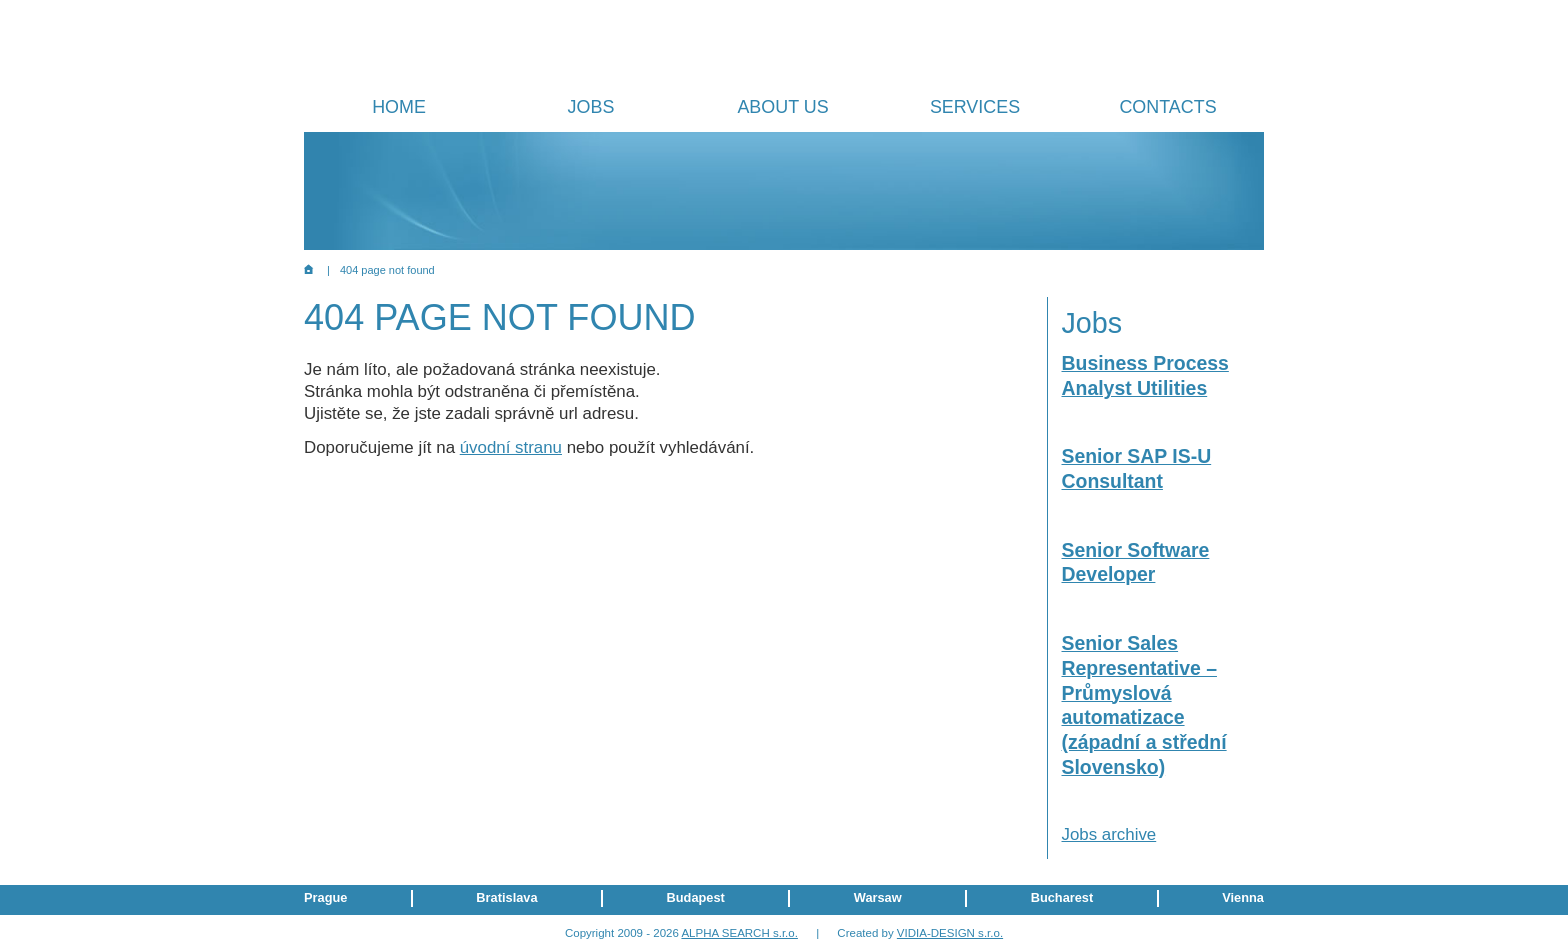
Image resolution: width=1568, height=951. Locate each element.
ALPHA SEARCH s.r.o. (739, 933)
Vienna (1243, 897)
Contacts (1167, 107)
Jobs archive (1109, 834)
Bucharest (1062, 897)
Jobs (591, 107)
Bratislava (506, 897)
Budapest (696, 897)
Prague (325, 897)
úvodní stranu (511, 447)
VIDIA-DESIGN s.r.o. (950, 933)
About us (782, 107)
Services (975, 107)
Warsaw (878, 897)
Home (399, 107)
